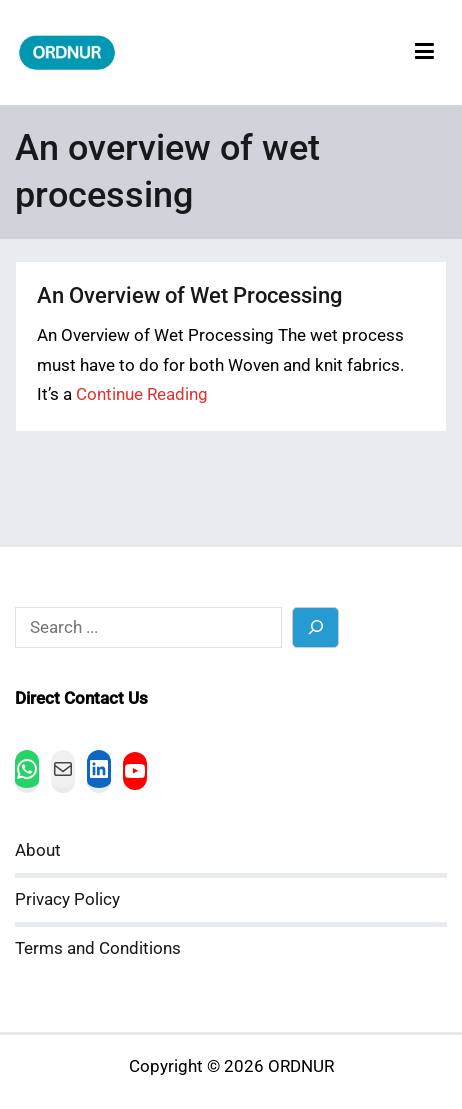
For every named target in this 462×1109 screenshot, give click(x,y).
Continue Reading (142, 394)
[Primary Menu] (424, 52)
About (38, 850)
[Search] (315, 627)
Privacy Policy (67, 899)
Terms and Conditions (98, 948)
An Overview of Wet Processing (189, 295)
